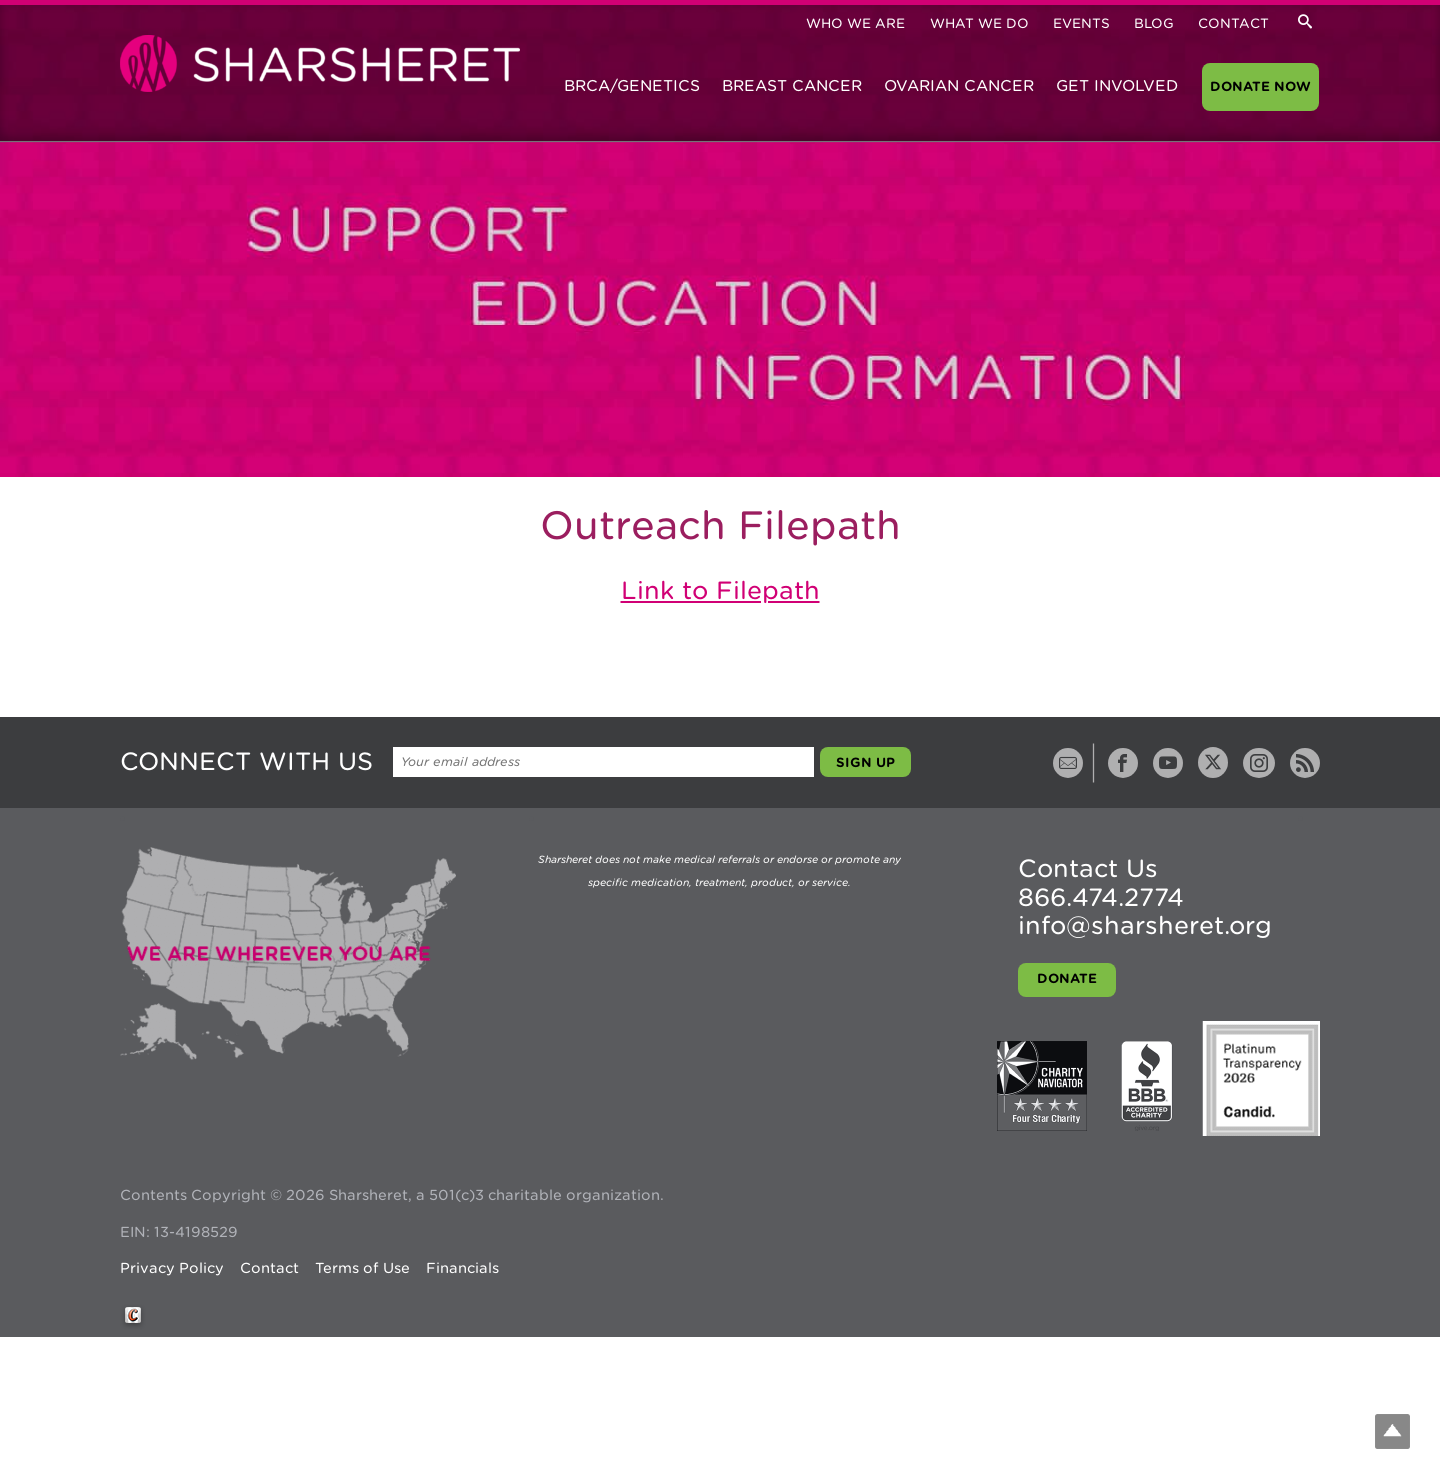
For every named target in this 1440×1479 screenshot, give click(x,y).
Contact (1233, 23)
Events (1081, 23)
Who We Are (855, 23)
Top (1392, 1431)
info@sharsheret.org (1145, 925)
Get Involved (1117, 86)
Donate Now (1260, 86)
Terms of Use (362, 1268)
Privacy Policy (172, 1268)
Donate (1067, 978)
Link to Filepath (720, 590)
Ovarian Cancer (959, 86)
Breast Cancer (792, 86)
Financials (462, 1268)
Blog (1154, 23)
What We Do (979, 23)
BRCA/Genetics (632, 86)
